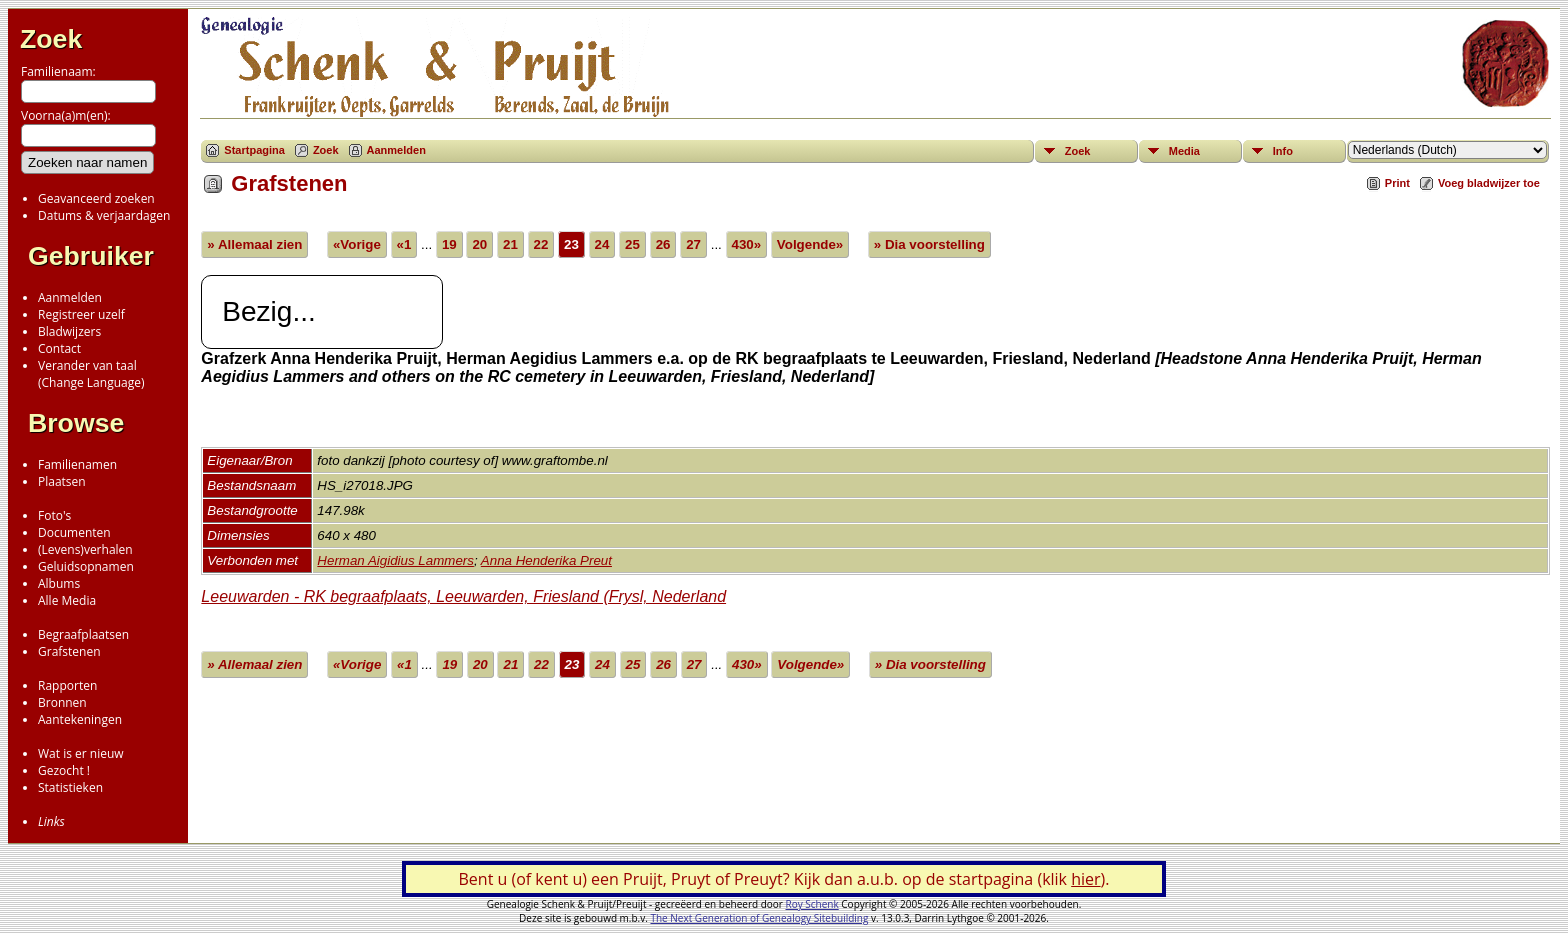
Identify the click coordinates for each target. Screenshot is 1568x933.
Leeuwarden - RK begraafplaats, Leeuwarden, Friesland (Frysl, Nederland (463, 596)
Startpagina (254, 150)
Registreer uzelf (81, 314)
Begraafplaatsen (83, 634)
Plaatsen (62, 481)
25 (632, 244)
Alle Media (67, 600)
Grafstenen (69, 651)
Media (1184, 151)
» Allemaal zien (254, 244)
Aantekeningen (80, 719)
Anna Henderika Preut (546, 560)
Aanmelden (70, 297)
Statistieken (70, 787)
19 (449, 244)
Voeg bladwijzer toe (1489, 183)
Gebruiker (91, 256)
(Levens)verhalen (85, 549)
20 (479, 244)
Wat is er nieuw (81, 753)
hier (1085, 879)
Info (1283, 151)
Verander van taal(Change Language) (91, 374)
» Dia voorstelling (929, 244)
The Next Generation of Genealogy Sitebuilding (759, 918)
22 (541, 244)
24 (602, 244)
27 (693, 244)
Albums (59, 583)
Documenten (74, 532)
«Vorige (357, 244)
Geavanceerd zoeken (96, 198)
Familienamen (77, 464)
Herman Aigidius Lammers (395, 560)
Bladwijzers (69, 331)
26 (663, 244)
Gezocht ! (64, 770)
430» (747, 244)
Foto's (54, 515)
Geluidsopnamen (86, 566)
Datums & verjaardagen (104, 215)
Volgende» (810, 244)
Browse (76, 423)
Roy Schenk (812, 904)
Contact (59, 348)
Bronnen (62, 702)
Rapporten (67, 685)
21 (510, 244)
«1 (404, 244)
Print (1397, 183)
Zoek (51, 39)
